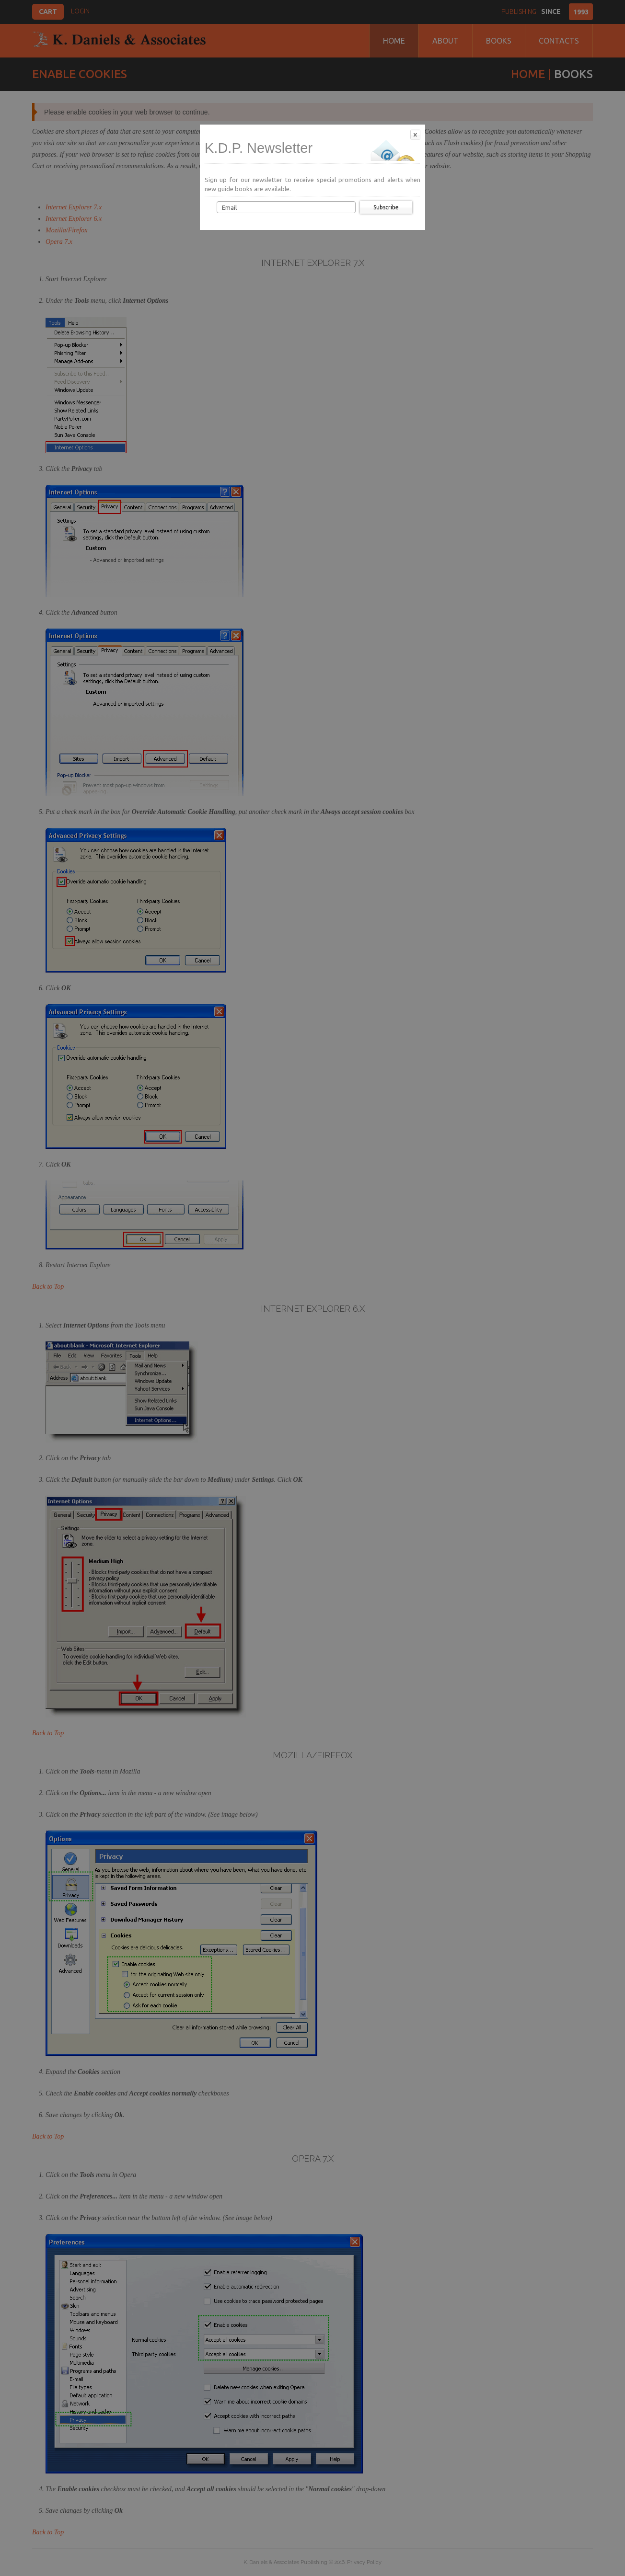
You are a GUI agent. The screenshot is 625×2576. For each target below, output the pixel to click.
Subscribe (386, 207)
